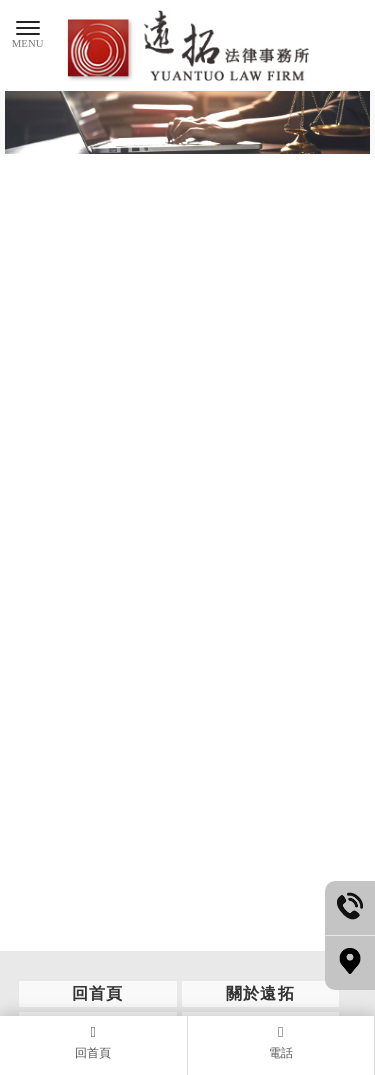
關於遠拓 (261, 993)
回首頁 (98, 993)
